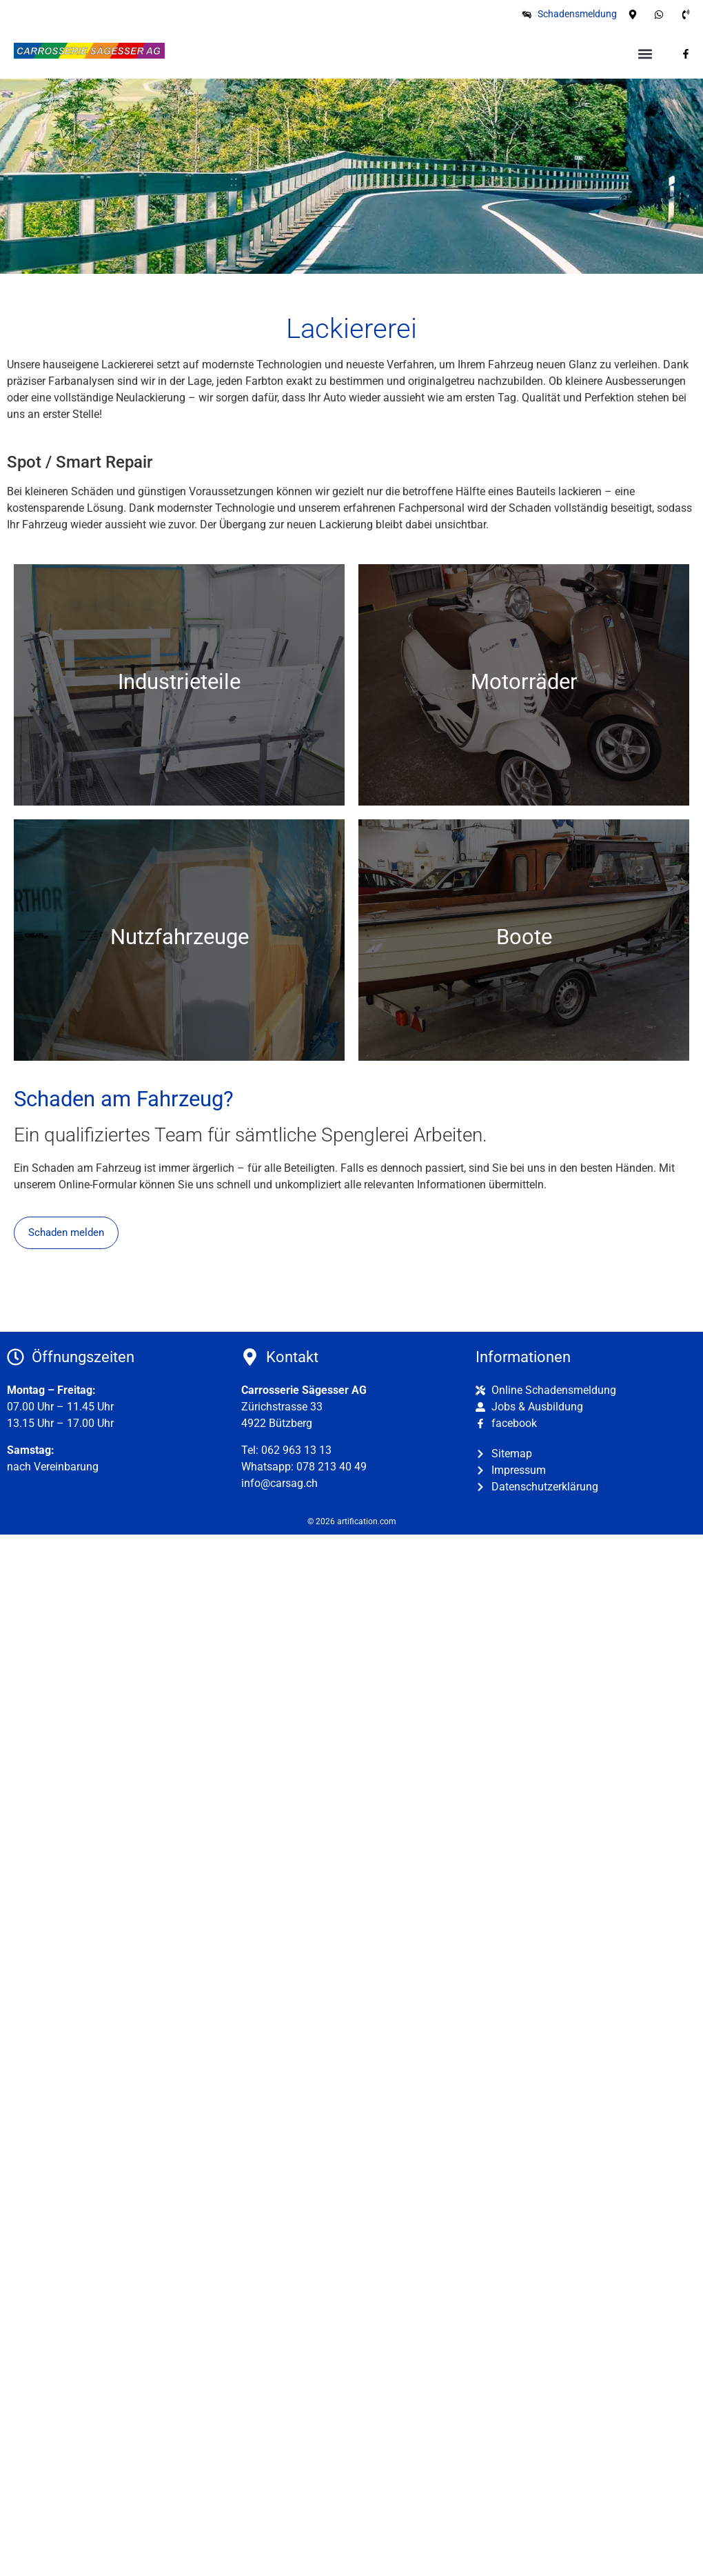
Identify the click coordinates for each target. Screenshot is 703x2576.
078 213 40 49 (331, 1466)
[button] (644, 53)
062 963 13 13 (296, 1450)
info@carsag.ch (279, 1483)
